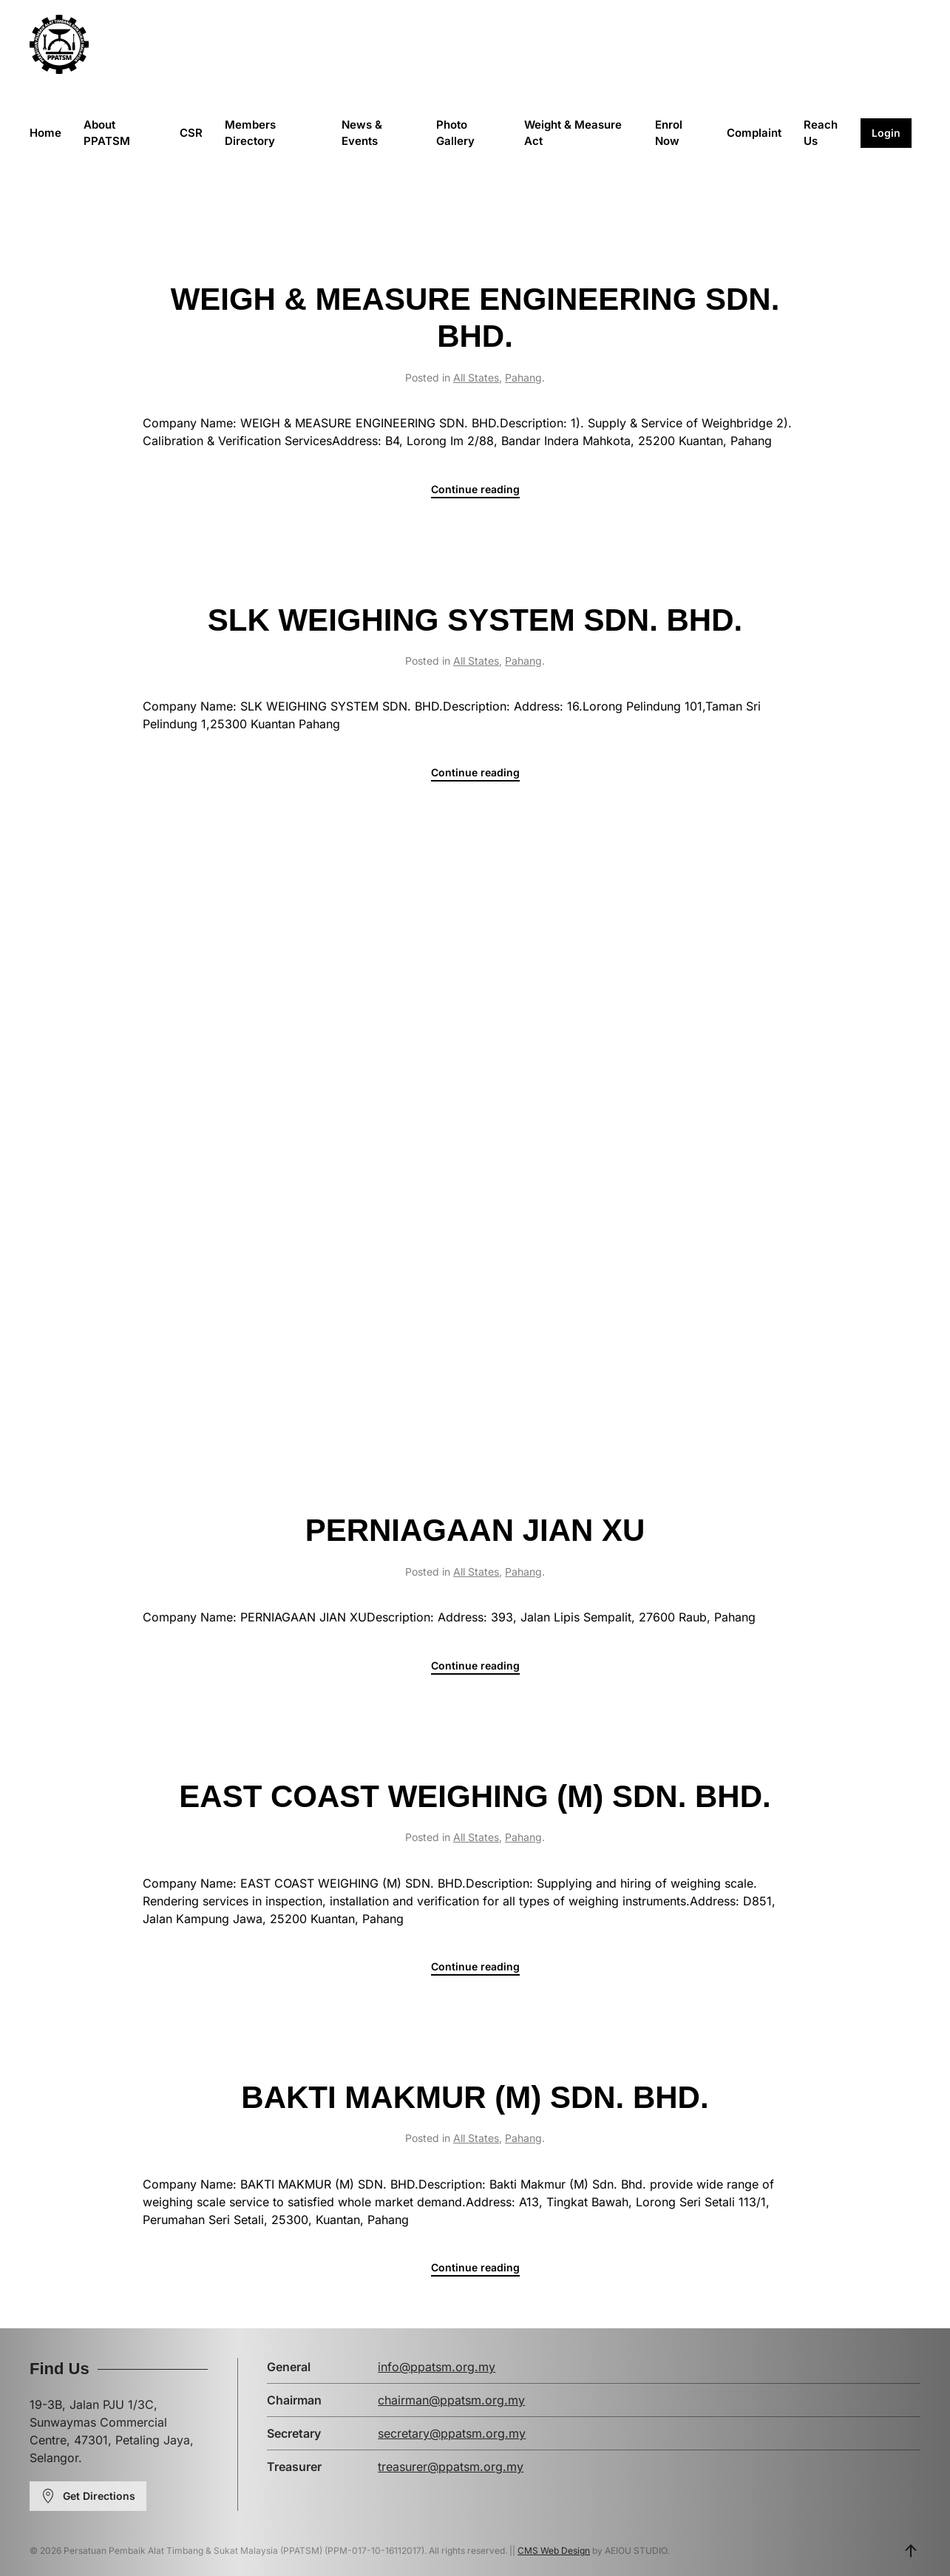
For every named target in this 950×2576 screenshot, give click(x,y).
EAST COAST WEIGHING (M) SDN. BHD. (474, 1796)
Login (886, 132)
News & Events (362, 133)
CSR (191, 133)
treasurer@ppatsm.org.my (450, 2466)
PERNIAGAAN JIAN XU (475, 1530)
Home (45, 133)
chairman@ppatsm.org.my (451, 2400)
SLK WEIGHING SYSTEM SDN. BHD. (475, 620)
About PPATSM (107, 133)
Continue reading (475, 489)
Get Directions (88, 2496)
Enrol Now (668, 133)
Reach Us (821, 133)
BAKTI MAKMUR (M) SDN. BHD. (474, 2097)
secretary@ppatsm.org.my (452, 2433)
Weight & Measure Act (573, 133)
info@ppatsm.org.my (436, 2366)
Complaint (754, 133)
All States (476, 377)
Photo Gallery (455, 133)
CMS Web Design (554, 2550)
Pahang (523, 377)
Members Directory (250, 133)
